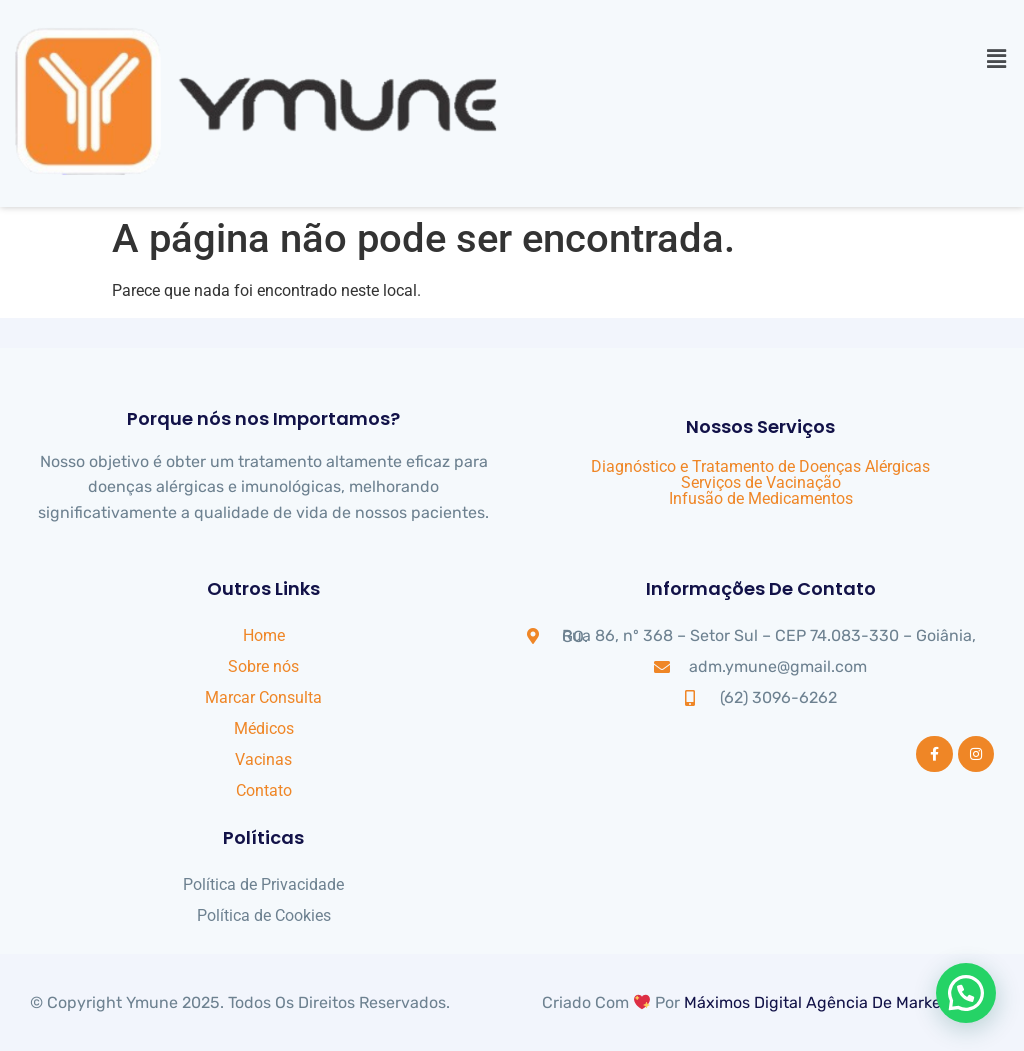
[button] (997, 59)
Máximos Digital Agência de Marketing (827, 1002)
